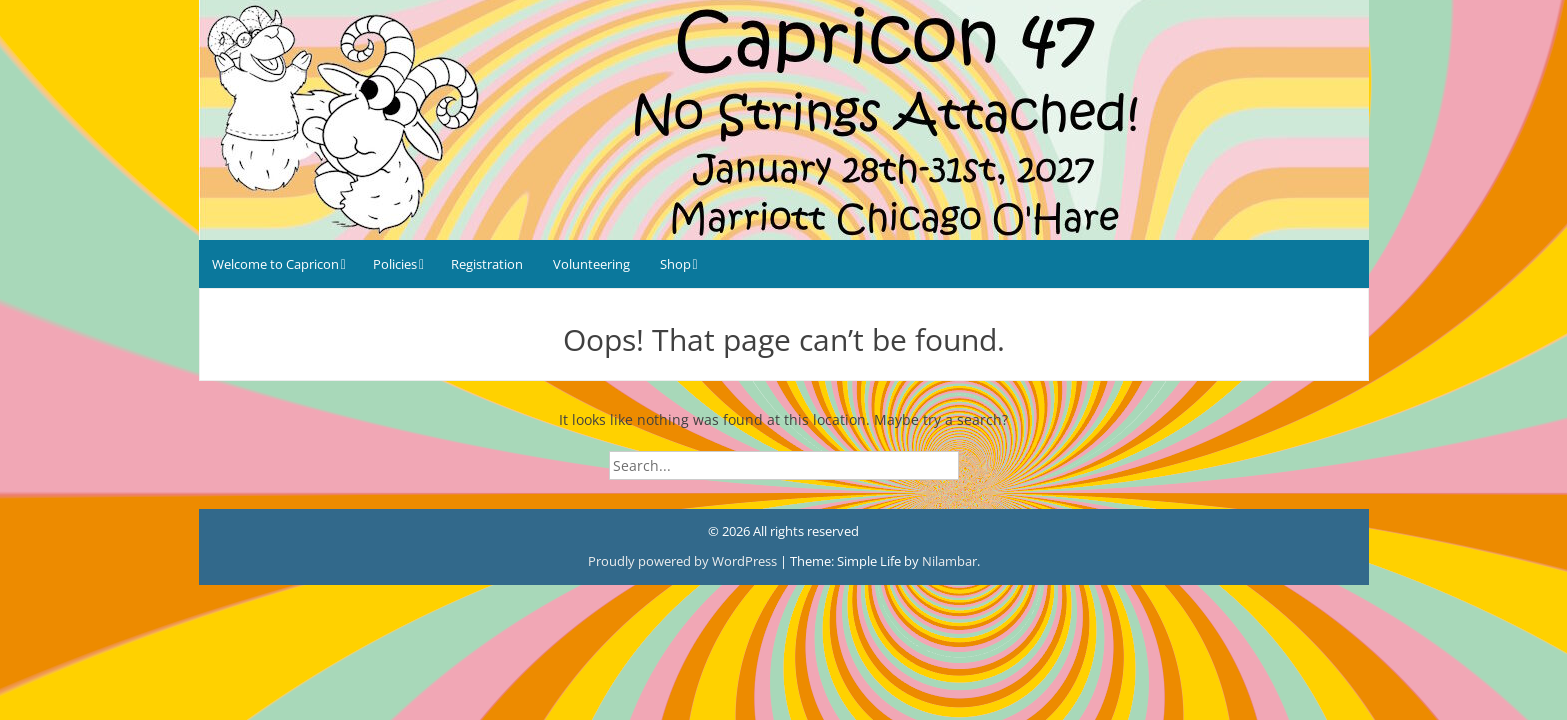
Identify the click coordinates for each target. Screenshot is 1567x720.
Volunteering (591, 264)
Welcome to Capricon (275, 264)
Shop (675, 264)
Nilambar (949, 561)
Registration (487, 264)
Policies (395, 264)
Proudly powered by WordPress (684, 561)
